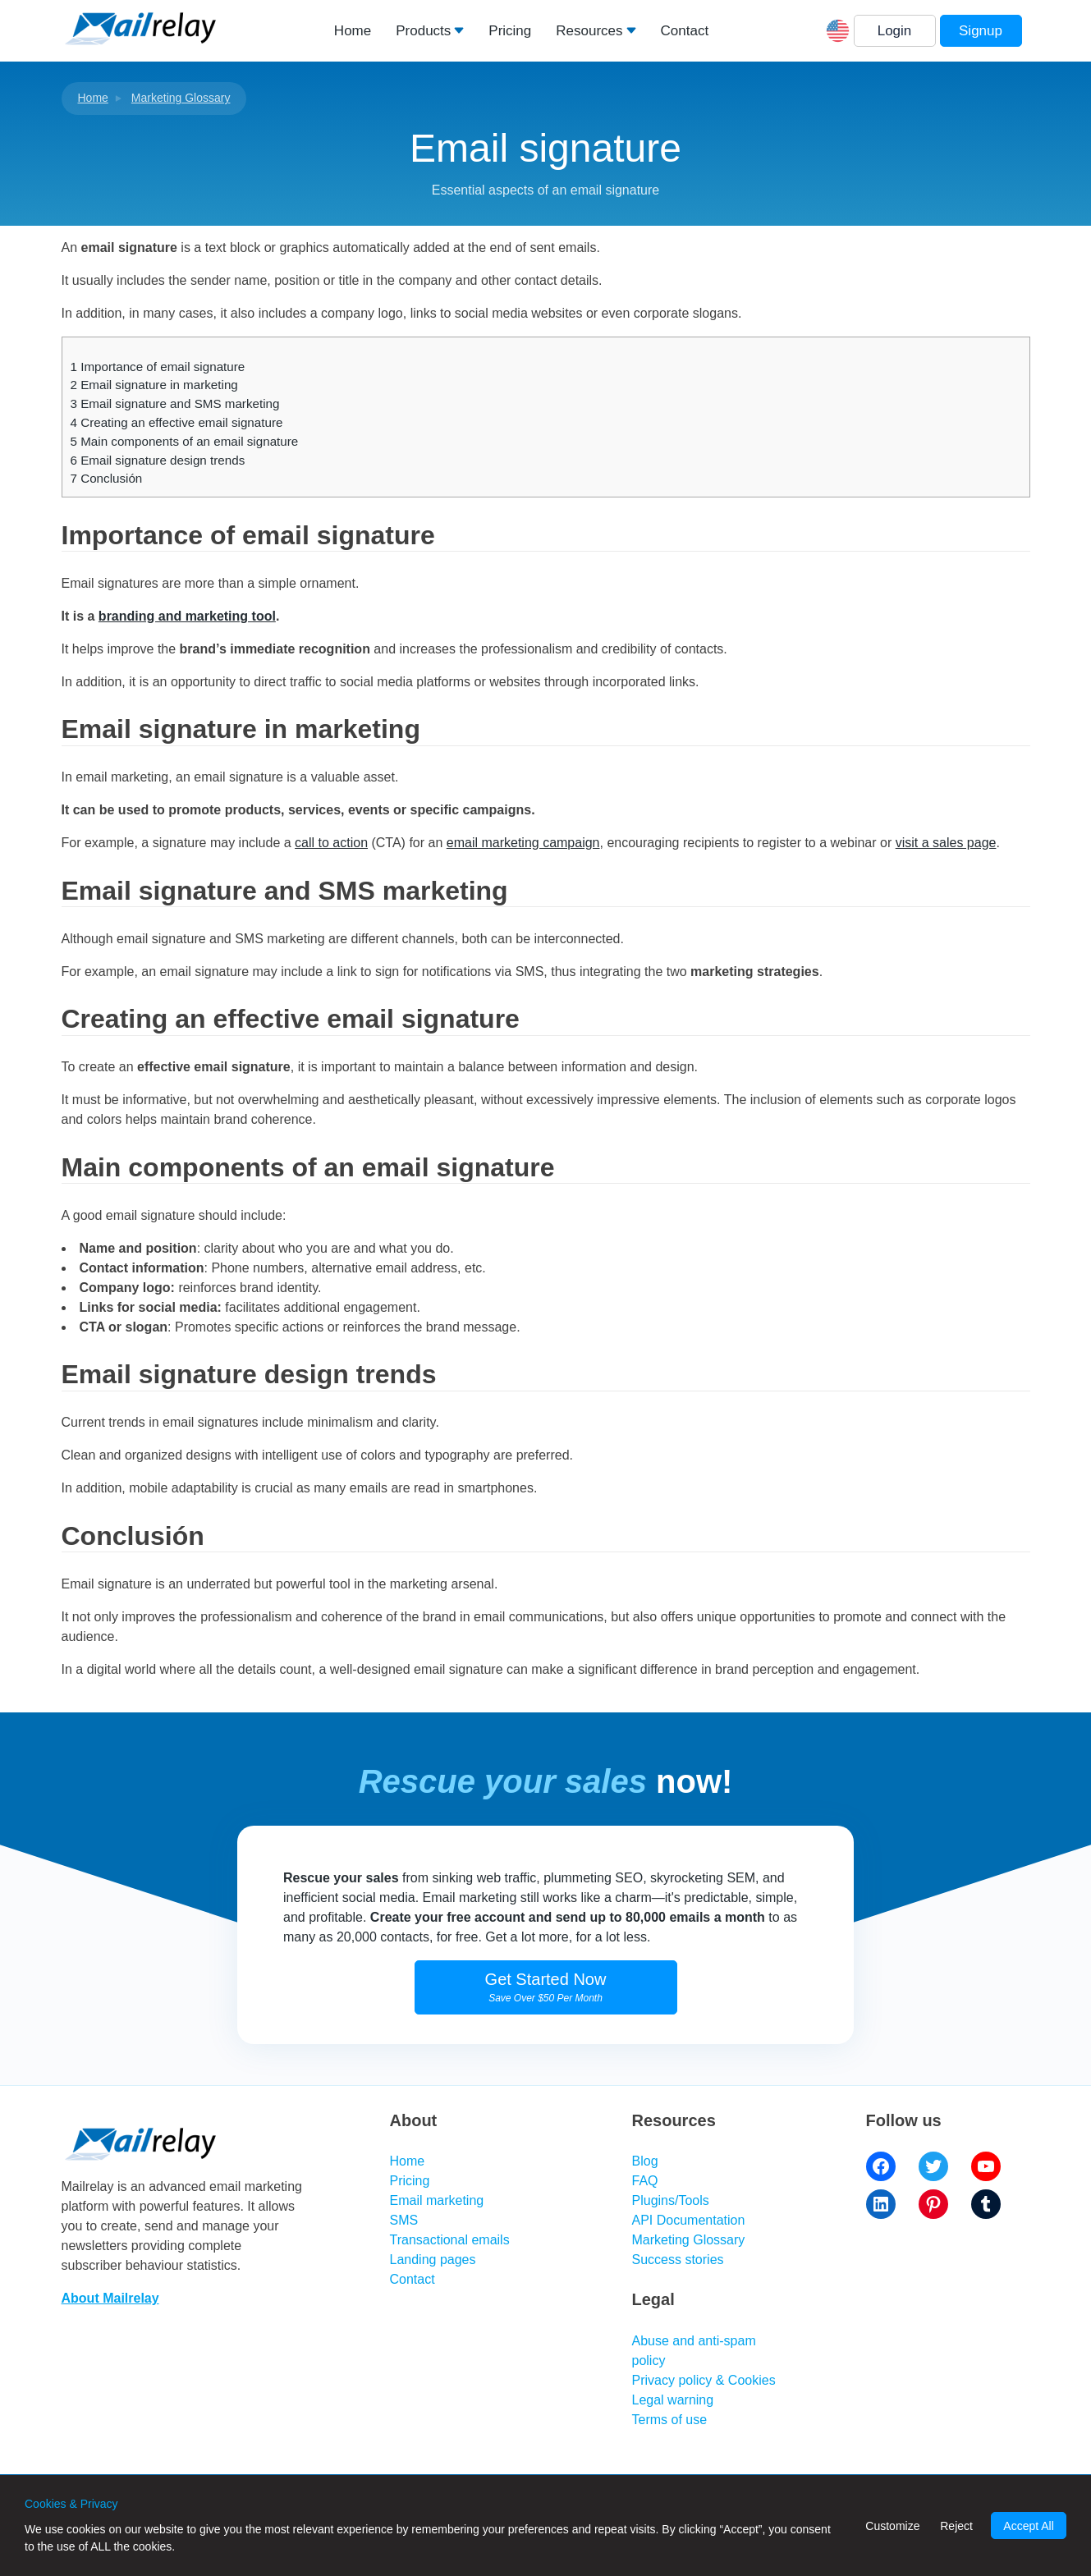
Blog (645, 2161)
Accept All (1028, 2525)
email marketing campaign (523, 843)
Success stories (678, 2260)
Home (352, 31)
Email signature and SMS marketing (175, 403)
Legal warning (673, 2400)
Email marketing (437, 2200)
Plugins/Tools (670, 2200)
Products (423, 31)
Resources (589, 31)
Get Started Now (546, 1987)
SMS (404, 2220)
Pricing (509, 31)
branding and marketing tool (187, 616)
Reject (956, 2525)
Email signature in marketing (154, 385)
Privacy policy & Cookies (704, 2380)
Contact (685, 31)
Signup (980, 31)
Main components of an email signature (185, 441)
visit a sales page (946, 843)
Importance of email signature (158, 367)
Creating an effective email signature (177, 422)
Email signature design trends (158, 460)
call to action (331, 843)
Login (895, 31)
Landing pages (433, 2260)
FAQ (645, 2181)
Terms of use (670, 2420)
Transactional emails (450, 2240)
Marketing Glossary (181, 97)
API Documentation (688, 2220)
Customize (892, 2525)
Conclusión (107, 478)
